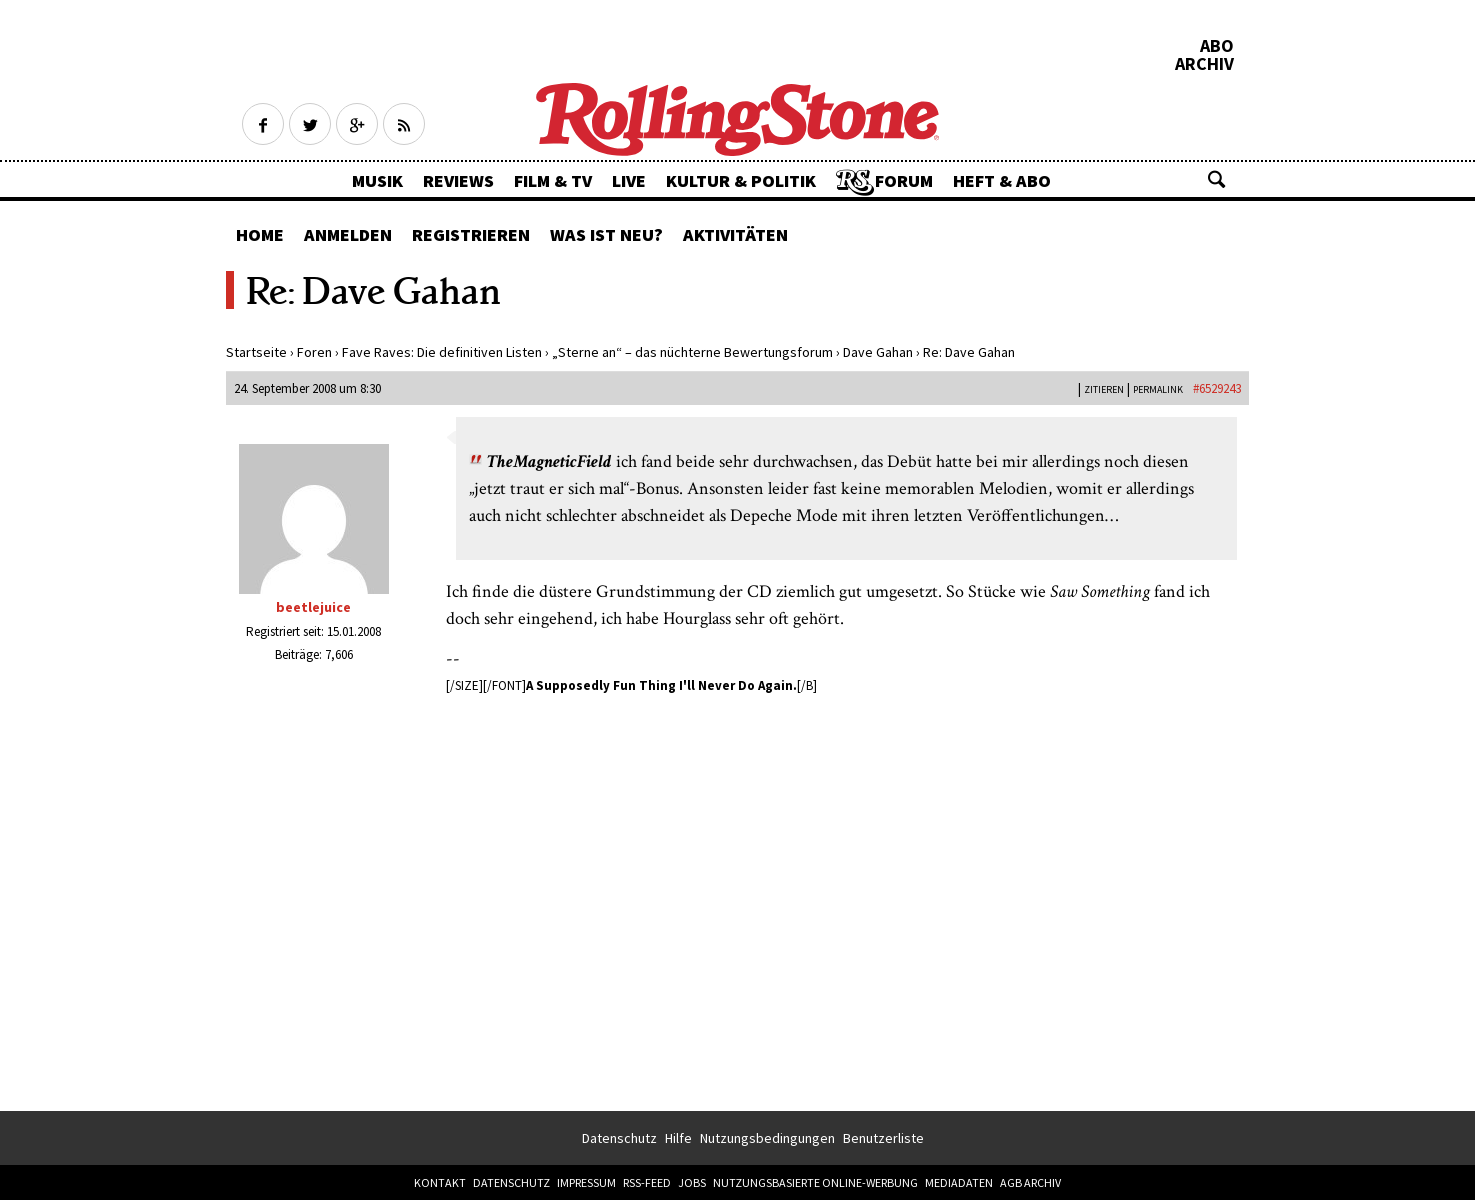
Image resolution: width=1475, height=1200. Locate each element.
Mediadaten (959, 1182)
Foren (314, 352)
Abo (1217, 46)
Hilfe (678, 1138)
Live (629, 180)
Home (260, 234)
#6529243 (1217, 388)
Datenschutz (619, 1138)
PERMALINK (1158, 389)
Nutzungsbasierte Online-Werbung (815, 1182)
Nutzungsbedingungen (767, 1138)
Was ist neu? (606, 234)
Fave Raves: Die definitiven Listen (442, 352)
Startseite (256, 352)
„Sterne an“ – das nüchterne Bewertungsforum (692, 352)
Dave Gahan (878, 352)
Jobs (692, 1182)
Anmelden (348, 234)
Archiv (1204, 64)
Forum (904, 180)
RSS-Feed (647, 1182)
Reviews (458, 180)
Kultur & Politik (741, 180)
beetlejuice (313, 607)
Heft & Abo (1002, 180)
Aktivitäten (735, 234)
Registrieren (471, 234)
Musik (377, 180)
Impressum (586, 1182)
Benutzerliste (883, 1138)
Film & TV (553, 180)
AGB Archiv (1030, 1182)
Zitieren (1104, 389)
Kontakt (440, 1182)
